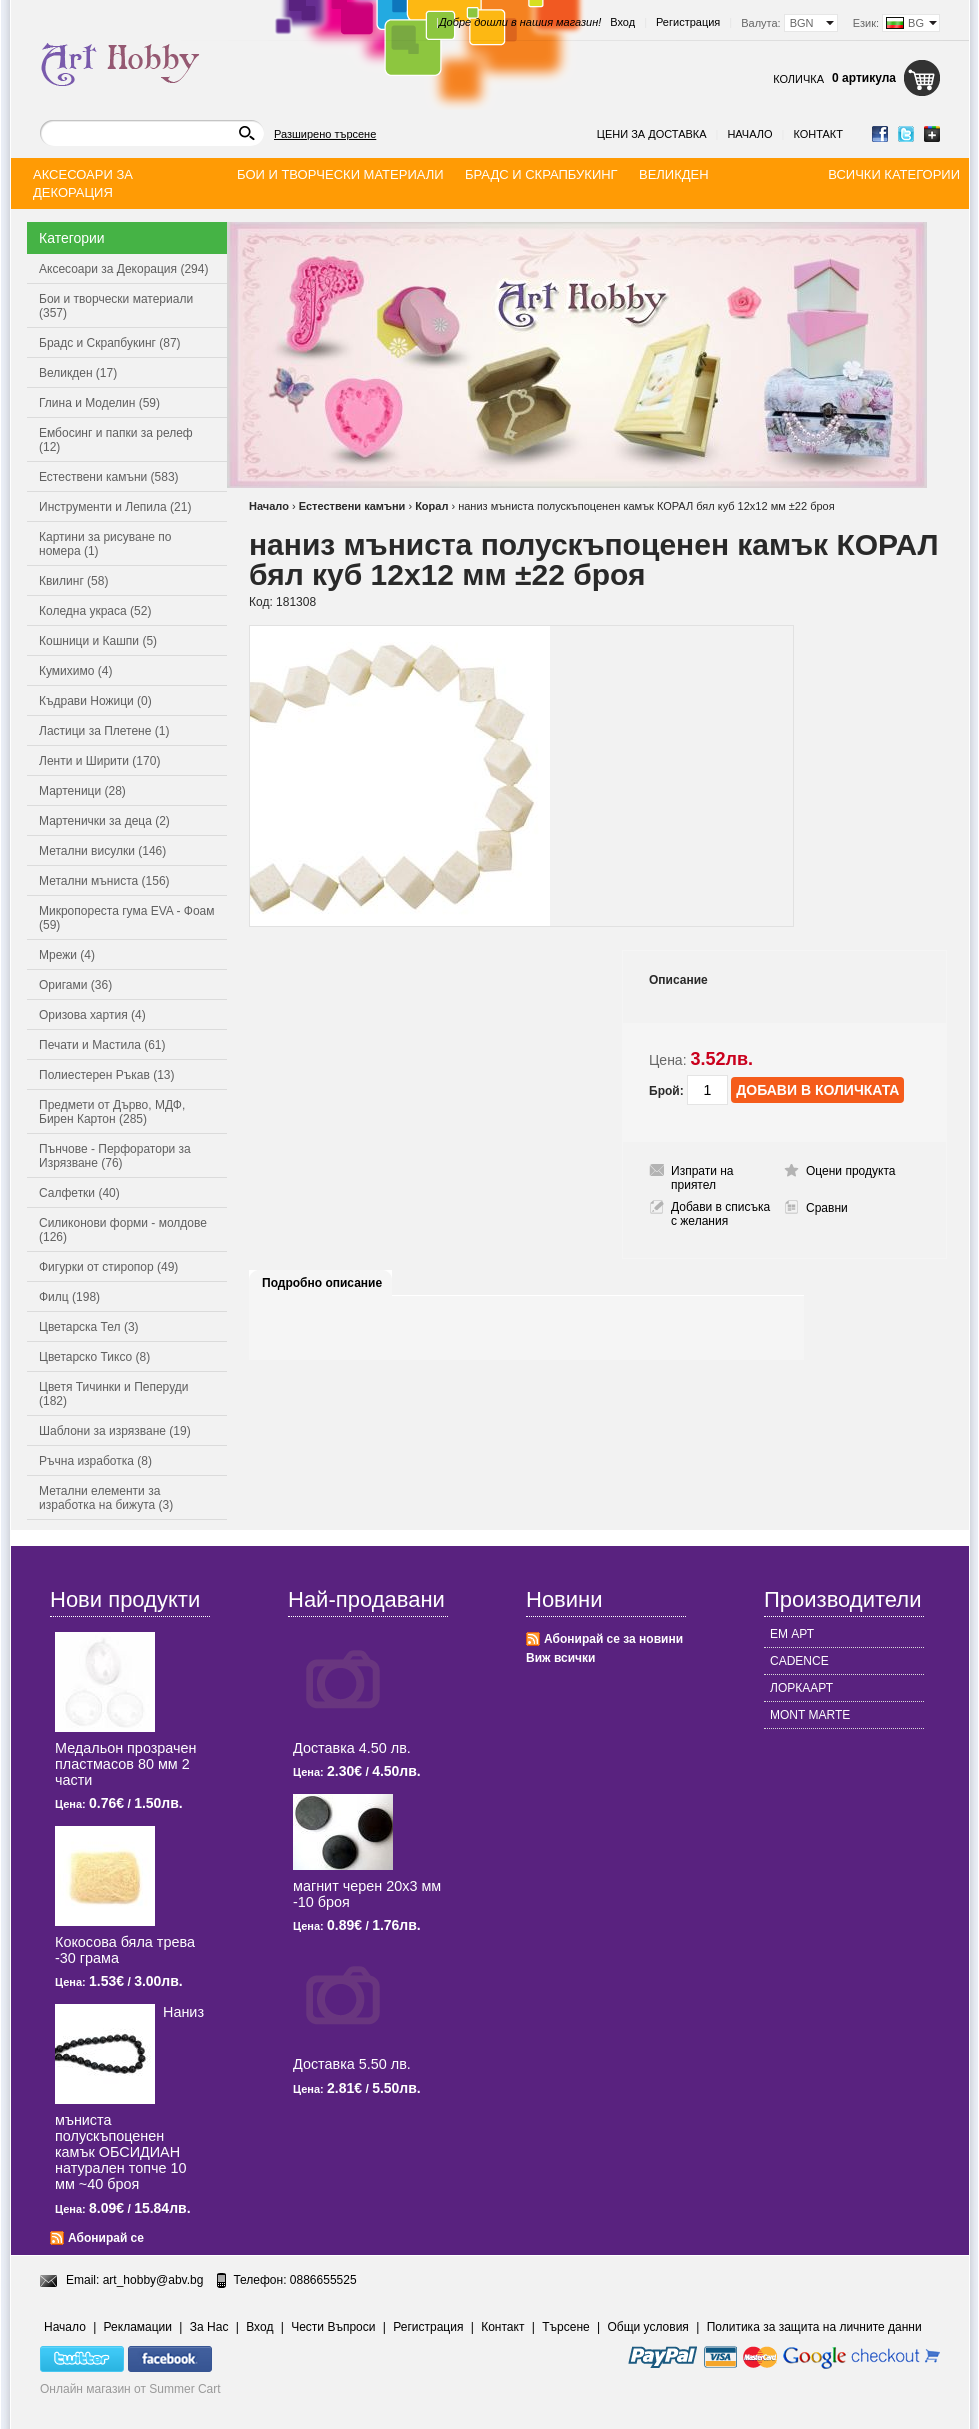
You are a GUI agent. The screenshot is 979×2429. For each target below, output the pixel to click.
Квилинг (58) (73, 581)
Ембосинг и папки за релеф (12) (116, 440)
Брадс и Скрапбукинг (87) (110, 343)
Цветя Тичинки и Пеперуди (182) (113, 1394)
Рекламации (138, 2327)
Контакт (818, 134)
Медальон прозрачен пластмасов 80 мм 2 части (125, 1764)
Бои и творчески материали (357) (116, 306)
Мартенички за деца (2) (104, 821)
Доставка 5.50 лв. (352, 2064)
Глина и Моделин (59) (99, 403)
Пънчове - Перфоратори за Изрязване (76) (115, 1156)
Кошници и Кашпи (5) (98, 641)
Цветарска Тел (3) (89, 1327)
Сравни (827, 1208)
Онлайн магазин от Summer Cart (130, 2389)
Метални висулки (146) (102, 851)
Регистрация (688, 22)
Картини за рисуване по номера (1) (105, 544)
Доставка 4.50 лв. (352, 1748)
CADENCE (799, 1661)
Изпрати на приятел (702, 1178)
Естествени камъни (352, 506)
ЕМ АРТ (792, 1634)
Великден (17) (78, 373)
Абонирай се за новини (613, 1639)
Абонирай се (106, 2238)
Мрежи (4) (67, 955)
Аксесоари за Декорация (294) (123, 269)
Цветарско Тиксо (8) (94, 1357)
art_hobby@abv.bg (153, 2280)
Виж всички (560, 1658)
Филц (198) (69, 1297)
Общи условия (648, 2327)
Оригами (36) (75, 985)
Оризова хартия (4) (92, 1015)
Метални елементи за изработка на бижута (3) (106, 1498)
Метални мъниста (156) (104, 881)
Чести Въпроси (333, 2327)
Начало (749, 134)
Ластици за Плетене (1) (104, 731)
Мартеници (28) (82, 791)
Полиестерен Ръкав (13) (107, 1075)
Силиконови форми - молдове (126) (123, 1230)
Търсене (565, 2327)
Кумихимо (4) (75, 671)
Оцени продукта (850, 1171)
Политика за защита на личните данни (814, 2327)
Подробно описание (322, 1283)
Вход (622, 22)
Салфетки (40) (79, 1193)
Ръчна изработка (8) (95, 1461)
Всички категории (894, 174)
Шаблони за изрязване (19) (115, 1431)
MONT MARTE (810, 1715)
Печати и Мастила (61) (102, 1045)
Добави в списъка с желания (720, 1214)
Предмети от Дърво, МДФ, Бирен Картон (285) (112, 1112)
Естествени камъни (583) (109, 477)
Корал (431, 506)
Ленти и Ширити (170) (99, 761)
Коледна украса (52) (95, 611)
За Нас (209, 2327)
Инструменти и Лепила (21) (115, 507)
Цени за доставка (652, 134)
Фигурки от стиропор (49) (108, 1267)
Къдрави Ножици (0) (95, 701)
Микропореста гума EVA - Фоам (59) (127, 918)
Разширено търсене (325, 134)
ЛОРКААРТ (801, 1688)
